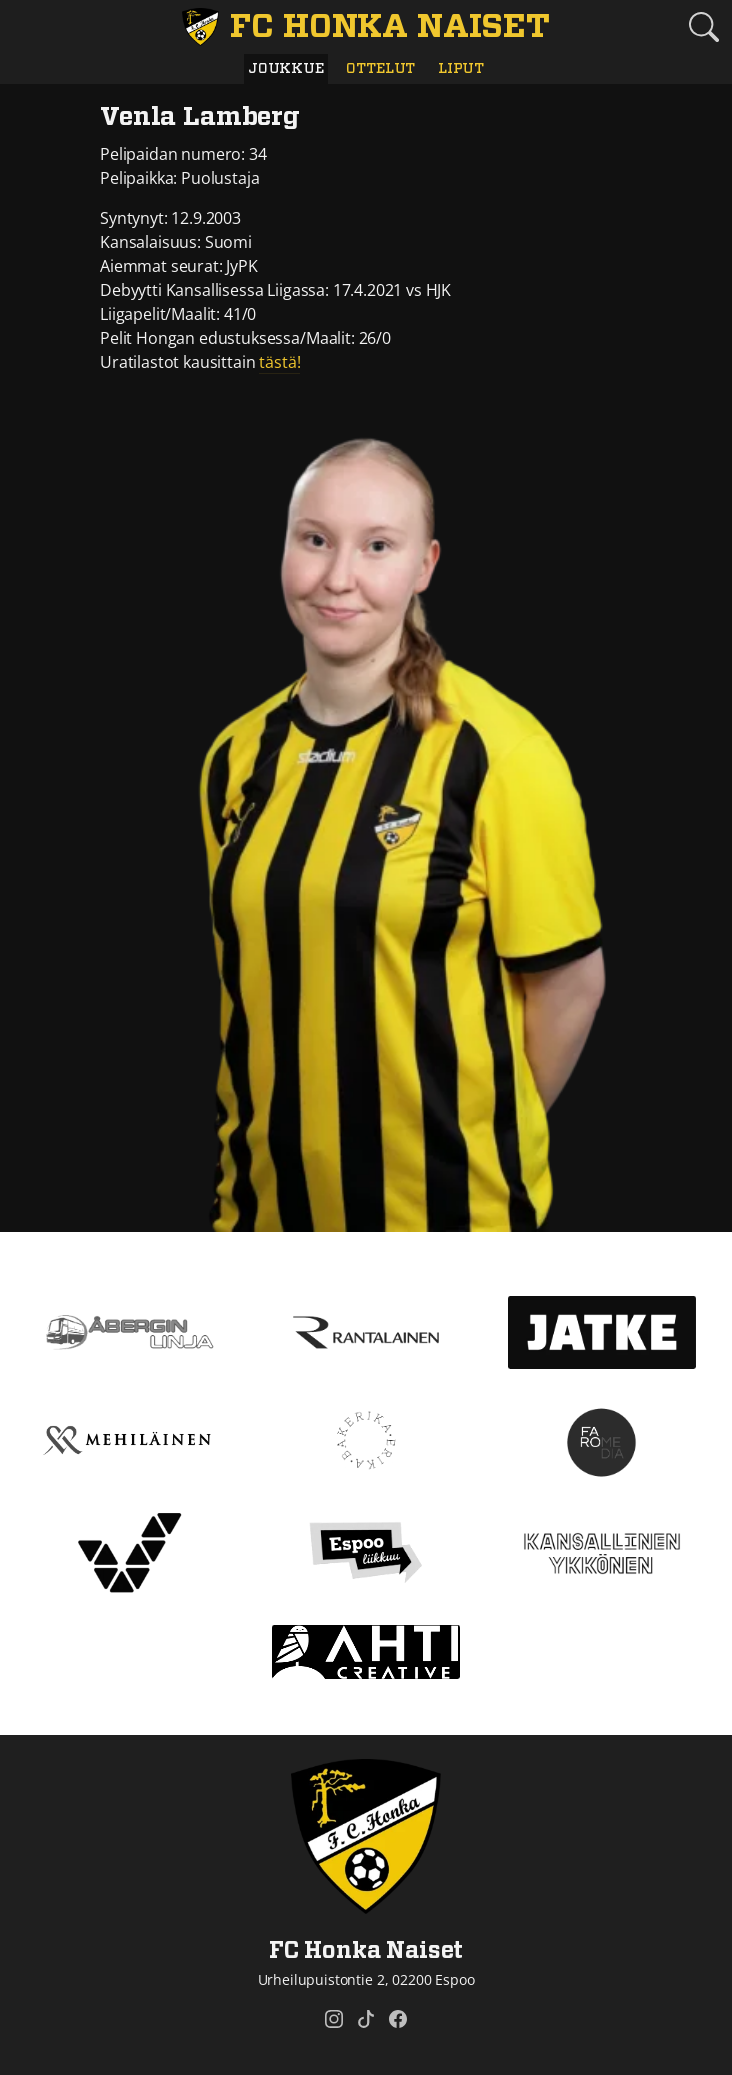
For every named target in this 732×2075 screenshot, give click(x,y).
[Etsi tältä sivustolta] (704, 27)
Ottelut (380, 68)
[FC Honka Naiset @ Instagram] (334, 2019)
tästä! (279, 362)
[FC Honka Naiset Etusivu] (366, 27)
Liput (461, 68)
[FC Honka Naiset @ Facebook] (398, 2019)
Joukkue (286, 68)
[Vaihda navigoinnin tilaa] (28, 28)
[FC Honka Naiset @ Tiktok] (366, 2019)
